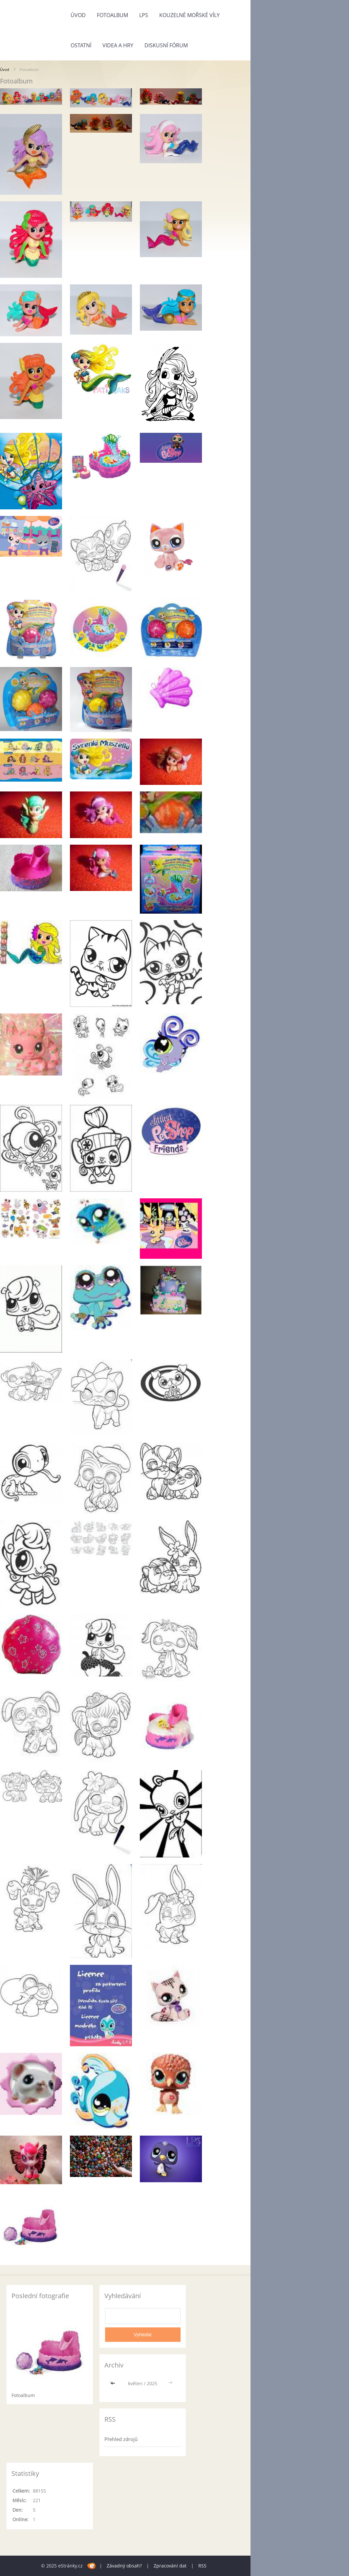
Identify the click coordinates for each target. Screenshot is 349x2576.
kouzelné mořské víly (189, 15)
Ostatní (81, 45)
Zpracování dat (170, 2566)
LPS (143, 15)
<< (113, 2383)
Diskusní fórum (166, 45)
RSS (202, 2566)
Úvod (78, 15)
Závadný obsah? (124, 2566)
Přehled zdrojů (121, 2439)
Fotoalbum (112, 15)
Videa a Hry (117, 45)
